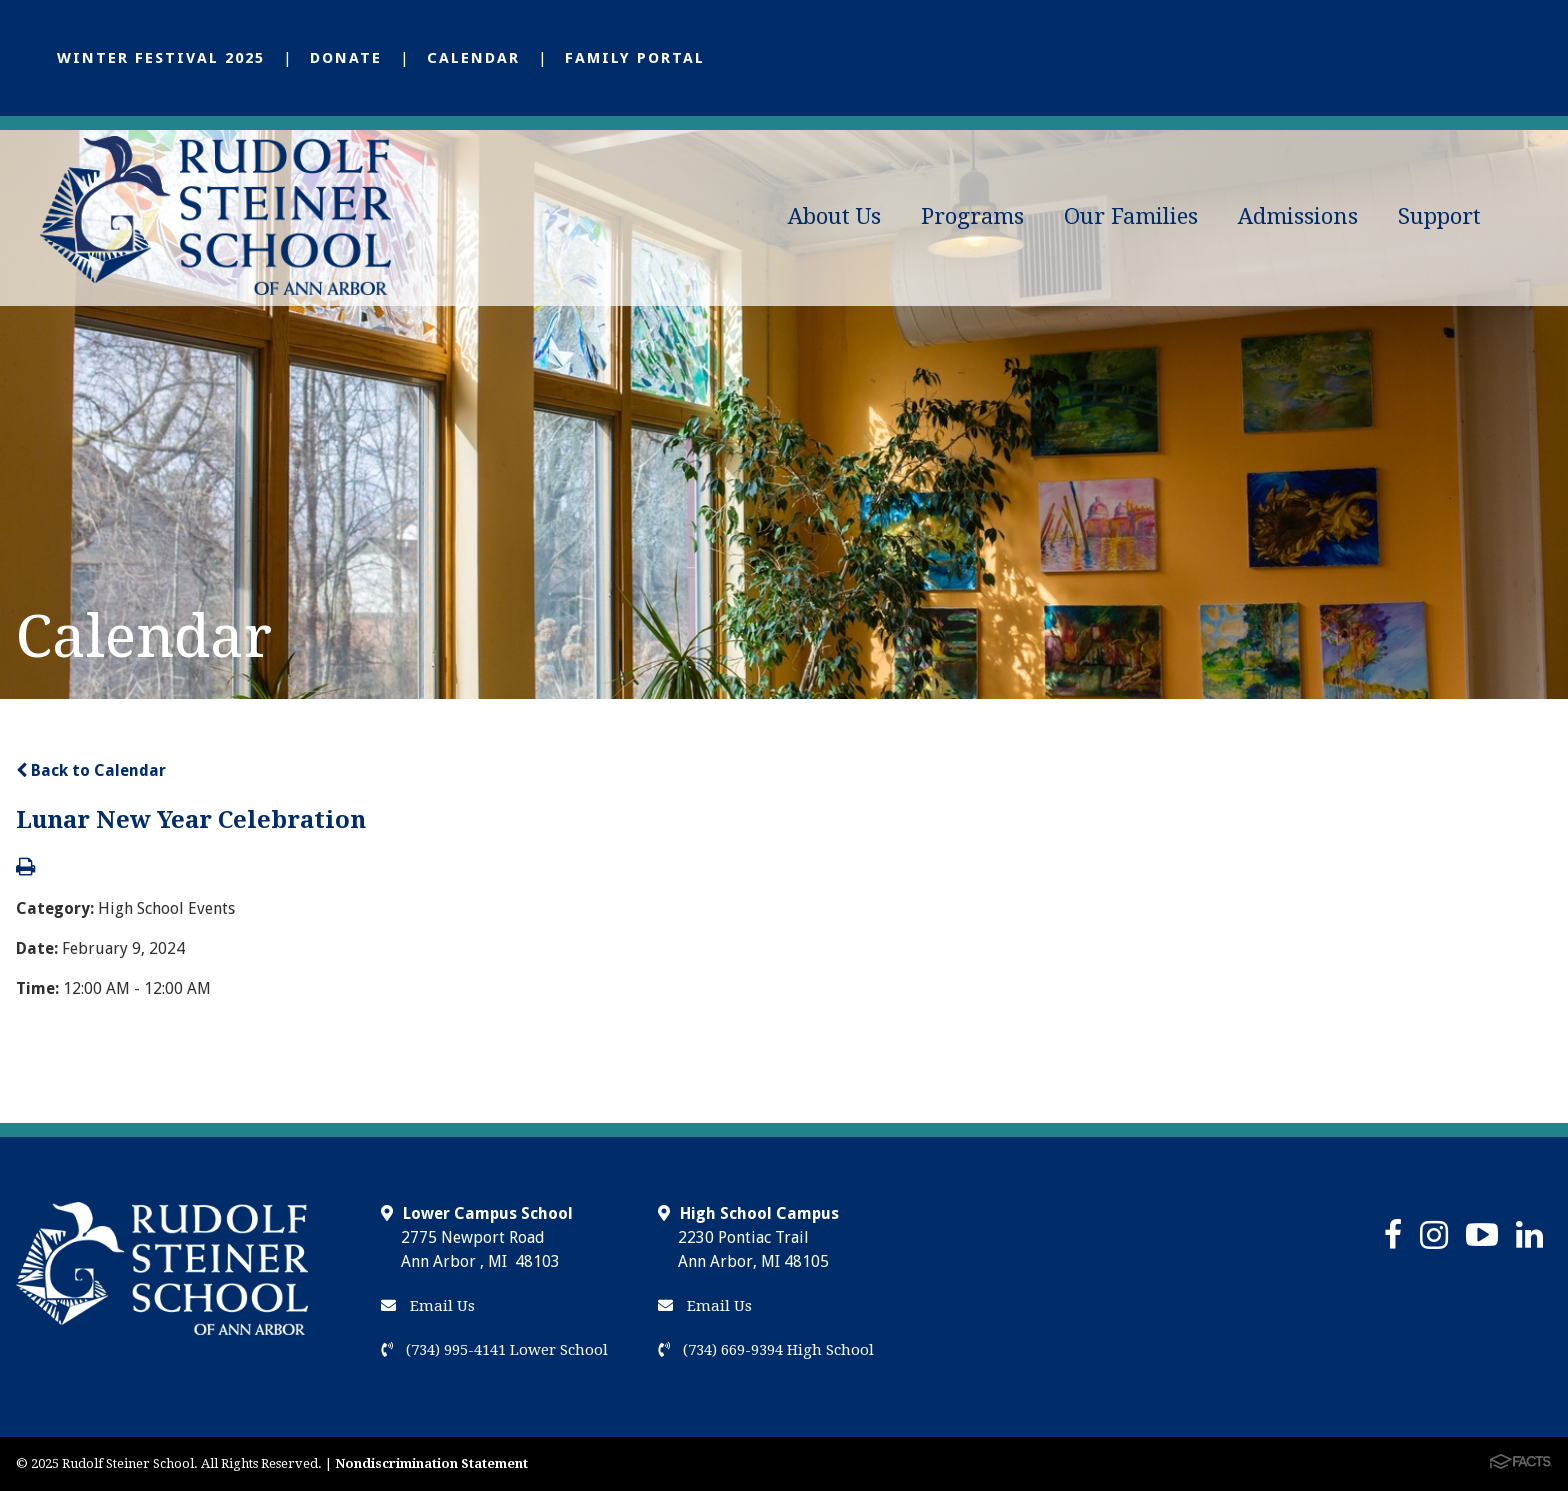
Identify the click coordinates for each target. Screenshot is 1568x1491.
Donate (346, 58)
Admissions (1298, 216)
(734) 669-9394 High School (766, 1350)
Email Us (428, 1306)
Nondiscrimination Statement (431, 1463)
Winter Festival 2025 (161, 58)
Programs (972, 216)
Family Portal (635, 58)
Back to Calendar (91, 770)
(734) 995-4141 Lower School (494, 1350)
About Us (834, 216)
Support (1439, 216)
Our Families (1131, 216)
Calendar (473, 58)
